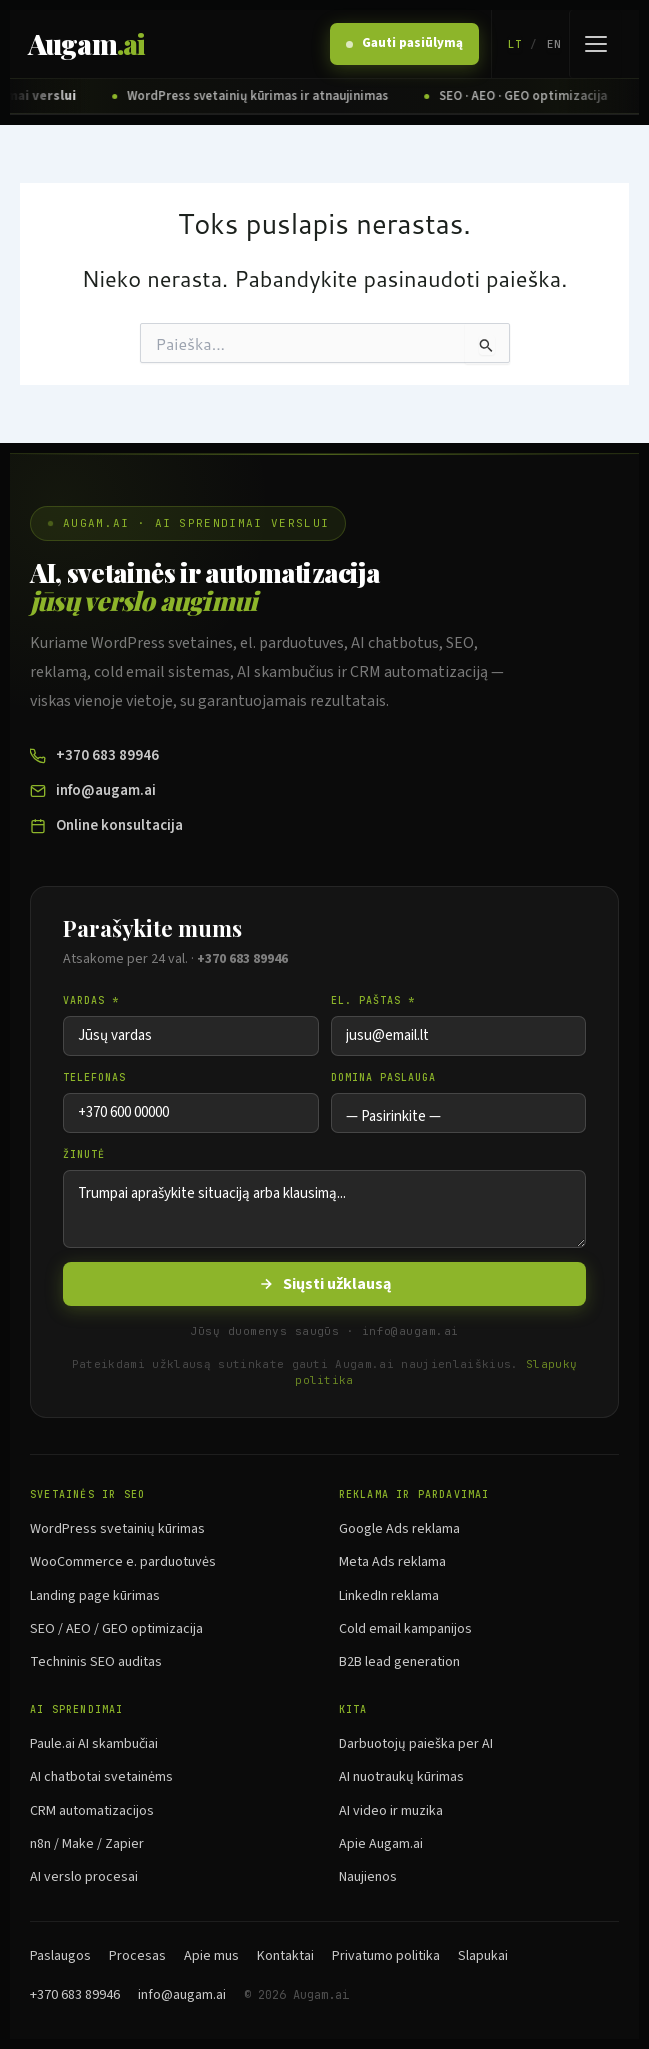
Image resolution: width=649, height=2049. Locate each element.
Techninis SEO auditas (96, 1662)
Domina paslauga (383, 1077)
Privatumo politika (386, 1956)
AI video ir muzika (391, 1811)
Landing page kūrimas (95, 1596)
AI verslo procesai (84, 1877)
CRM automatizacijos (92, 1811)
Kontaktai (285, 1956)
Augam (86, 44)
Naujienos (368, 1877)
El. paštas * (373, 1000)
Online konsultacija (106, 825)
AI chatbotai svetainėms (101, 1777)
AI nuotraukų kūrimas (401, 1777)
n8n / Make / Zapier (87, 1844)
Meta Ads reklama (392, 1562)
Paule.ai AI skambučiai (94, 1744)
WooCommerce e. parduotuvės (123, 1562)
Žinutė (84, 1154)
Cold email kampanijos (405, 1629)
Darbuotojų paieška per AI (416, 1744)
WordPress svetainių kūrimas (117, 1529)
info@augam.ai (93, 790)
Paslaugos (60, 1956)
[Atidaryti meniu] (595, 44)
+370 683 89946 (94, 755)
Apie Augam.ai (381, 1844)
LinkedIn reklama (389, 1596)
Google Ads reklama (399, 1529)
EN (554, 44)
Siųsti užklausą (324, 1284)
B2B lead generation (399, 1662)
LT (515, 44)
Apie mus (211, 1956)
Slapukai (483, 1956)
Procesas (137, 1956)
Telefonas (94, 1077)
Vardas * (91, 1000)
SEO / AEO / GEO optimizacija (116, 1629)
